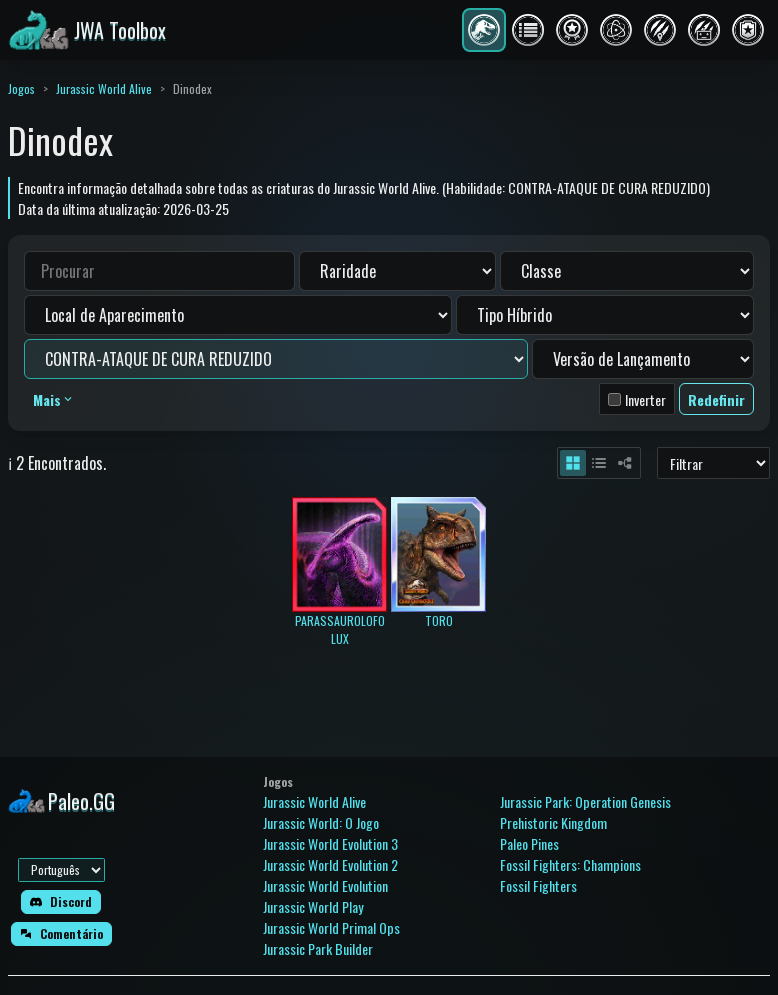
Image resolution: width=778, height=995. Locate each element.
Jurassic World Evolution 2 (330, 864)
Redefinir (716, 399)
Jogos (21, 88)
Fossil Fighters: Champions (570, 864)
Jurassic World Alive (104, 88)
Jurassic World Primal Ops (331, 927)
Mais (54, 399)
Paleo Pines (529, 843)
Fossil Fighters (538, 885)
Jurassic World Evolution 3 (330, 843)
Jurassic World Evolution (325, 885)
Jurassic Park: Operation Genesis (585, 801)
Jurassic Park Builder (318, 948)
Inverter (645, 399)
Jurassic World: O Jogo (321, 822)
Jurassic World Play (313, 906)
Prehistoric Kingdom (553, 822)
